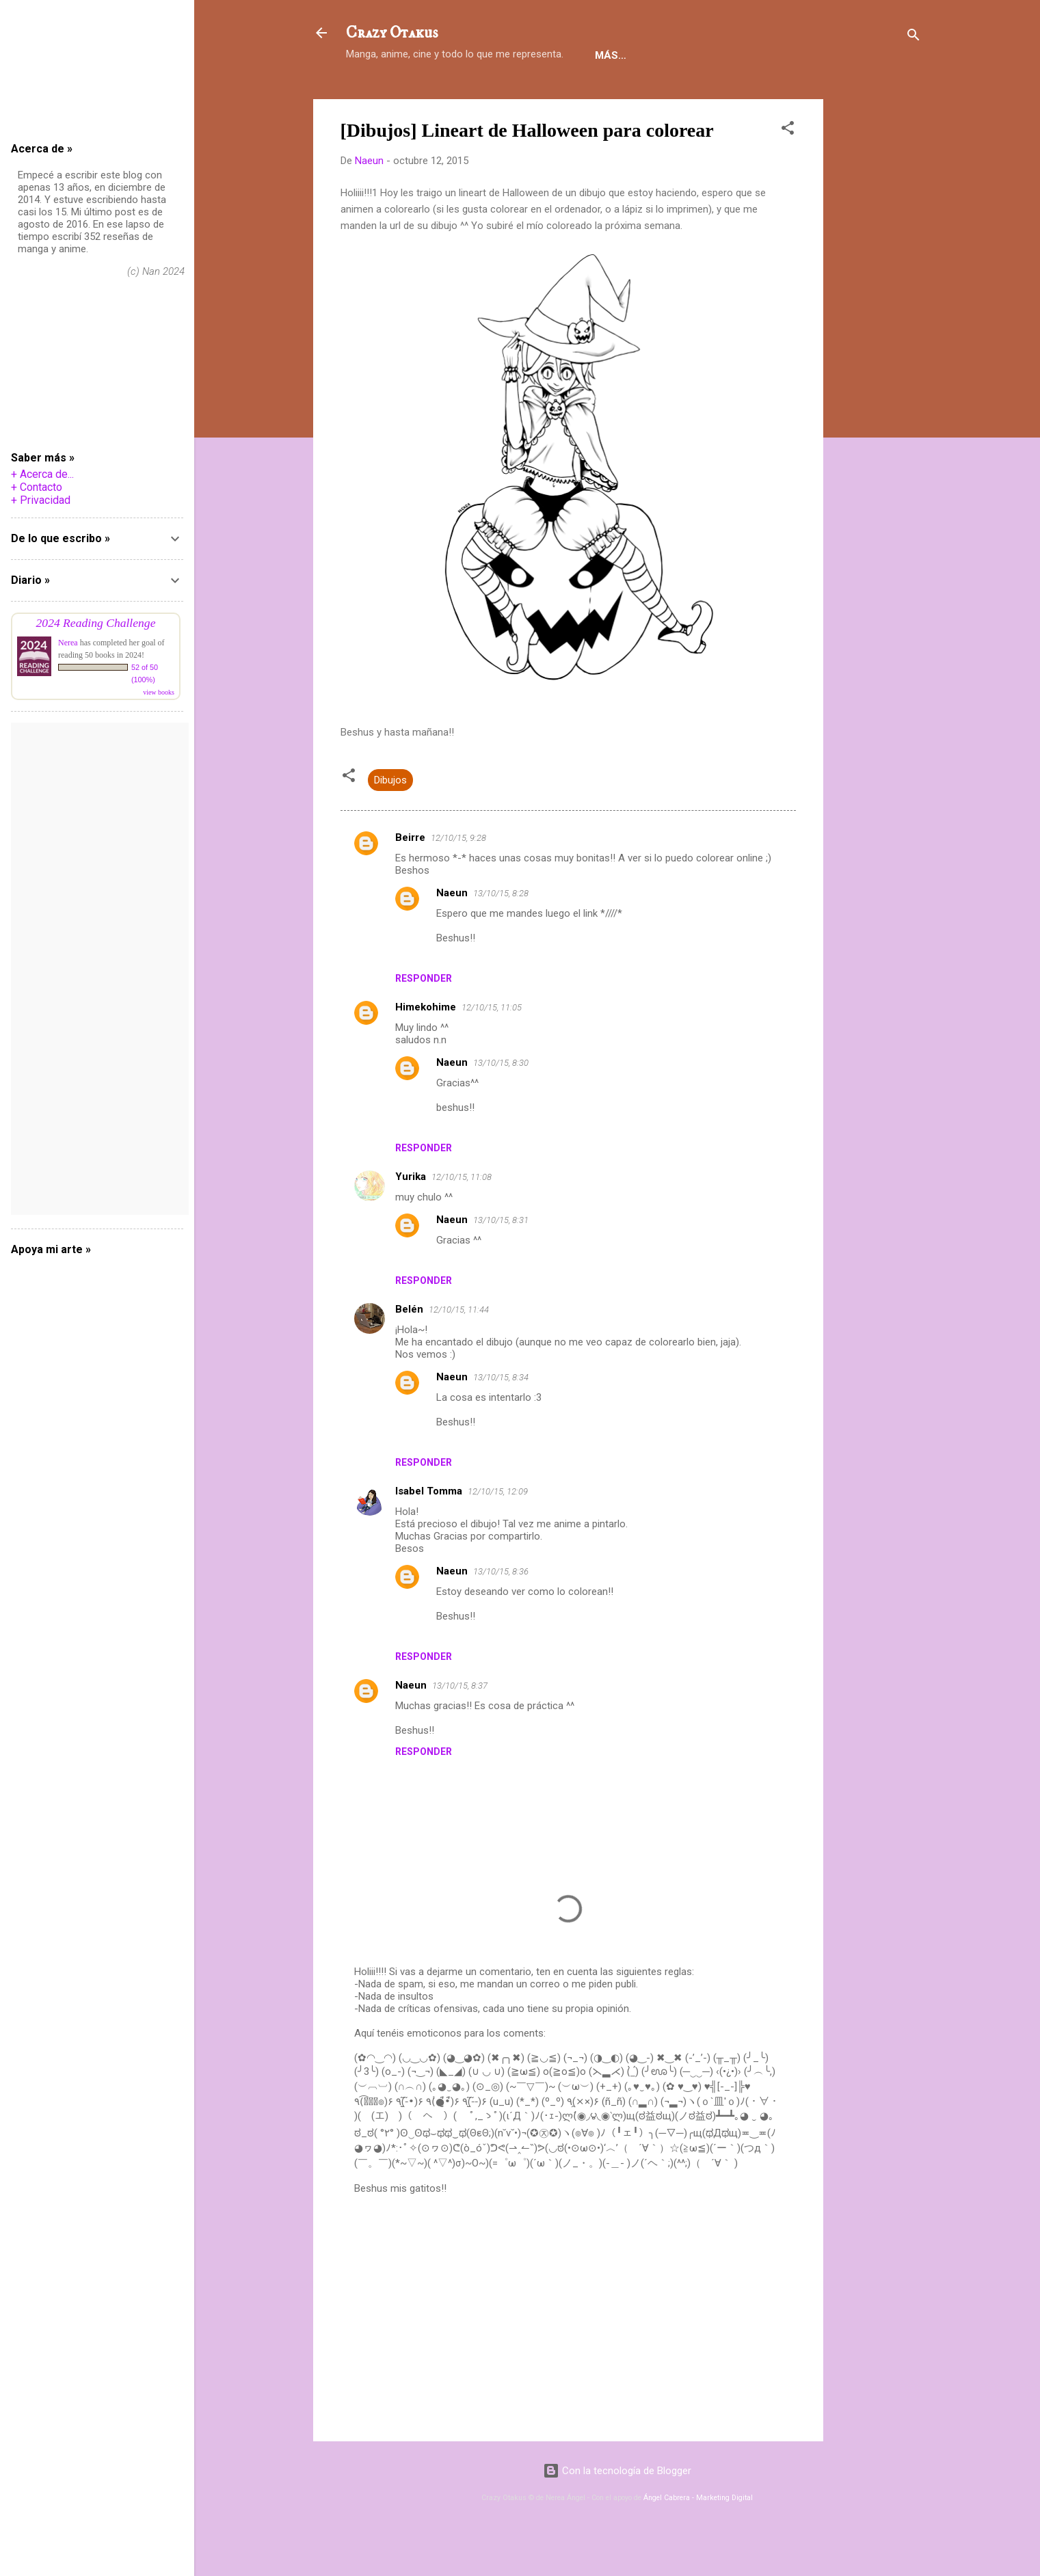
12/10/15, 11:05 (492, 1050)
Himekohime (425, 1049)
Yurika (410, 1219)
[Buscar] (913, 37)
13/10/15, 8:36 (501, 1614)
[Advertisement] (878, 347)
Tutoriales (643, 98)
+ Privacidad (40, 500)
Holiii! (373, 98)
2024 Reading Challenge (96, 623)
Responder (423, 1020)
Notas (568, 98)
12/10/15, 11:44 (459, 1352)
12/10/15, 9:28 (458, 880)
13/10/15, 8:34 (501, 1419)
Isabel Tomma (428, 1533)
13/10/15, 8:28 (501, 935)
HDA (710, 98)
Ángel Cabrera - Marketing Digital (698, 2540)
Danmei (506, 98)
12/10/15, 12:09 (498, 1534)
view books (158, 692)
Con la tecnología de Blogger (617, 2513)
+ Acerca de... (42, 474)
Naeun (452, 935)
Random (768, 98)
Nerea (68, 642)
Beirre (410, 880)
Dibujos (390, 822)
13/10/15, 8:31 (501, 1262)
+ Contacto (36, 487)
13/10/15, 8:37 (460, 1728)
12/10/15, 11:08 (461, 1219)
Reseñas (438, 98)
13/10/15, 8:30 (501, 1105)
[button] (787, 172)
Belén (409, 1351)
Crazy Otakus (392, 33)
